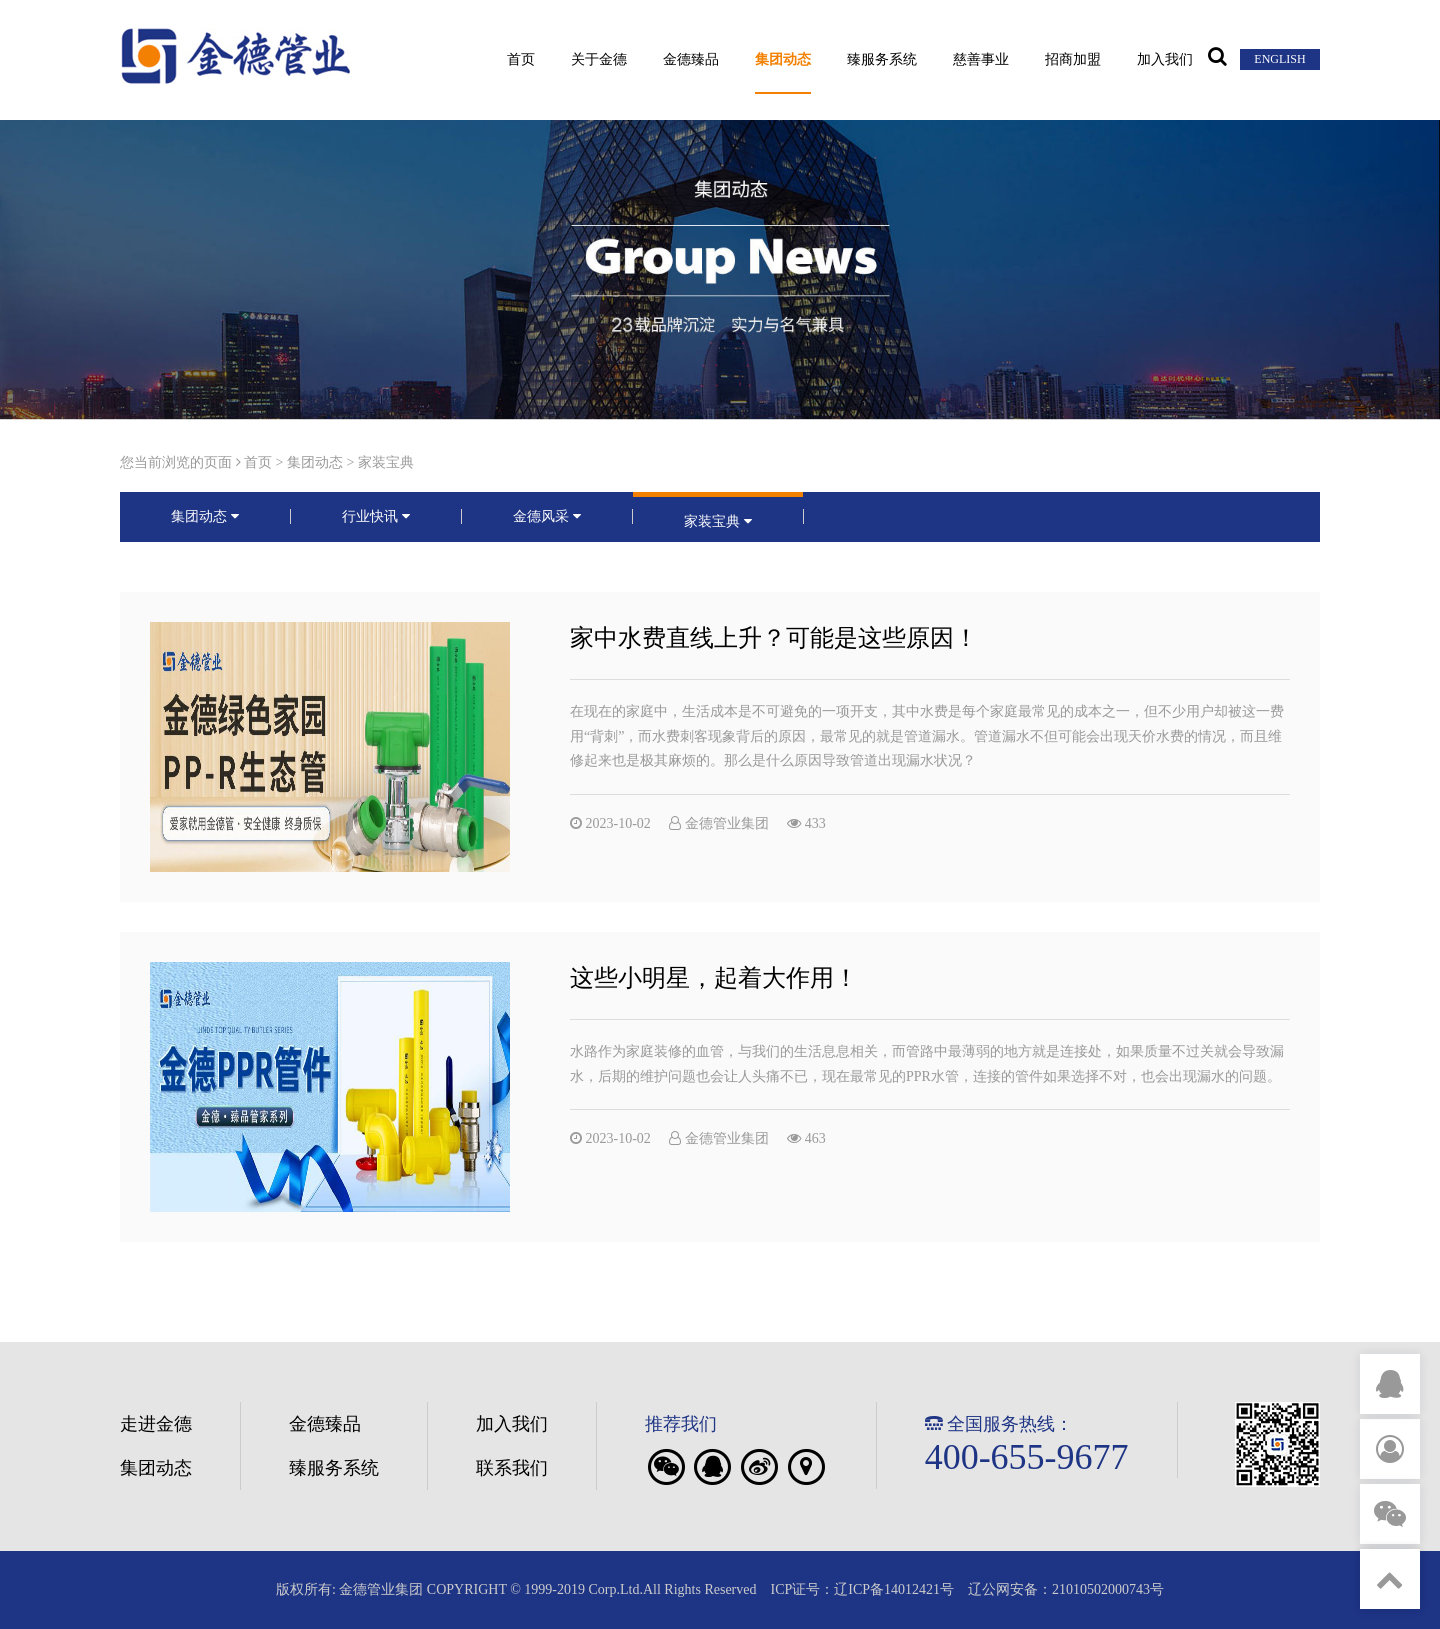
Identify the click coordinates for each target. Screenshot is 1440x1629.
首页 (521, 60)
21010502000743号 (1108, 1589)
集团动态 (783, 60)
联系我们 (512, 1468)
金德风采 (547, 516)
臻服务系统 (882, 60)
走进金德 (156, 1424)
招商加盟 (1073, 60)
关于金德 (599, 60)
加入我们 (1165, 60)
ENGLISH (1279, 59)
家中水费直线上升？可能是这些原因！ (774, 638)
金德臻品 (691, 60)
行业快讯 (376, 516)
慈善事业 (981, 60)
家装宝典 (386, 462)
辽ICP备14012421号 (894, 1589)
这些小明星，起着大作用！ (714, 932)
